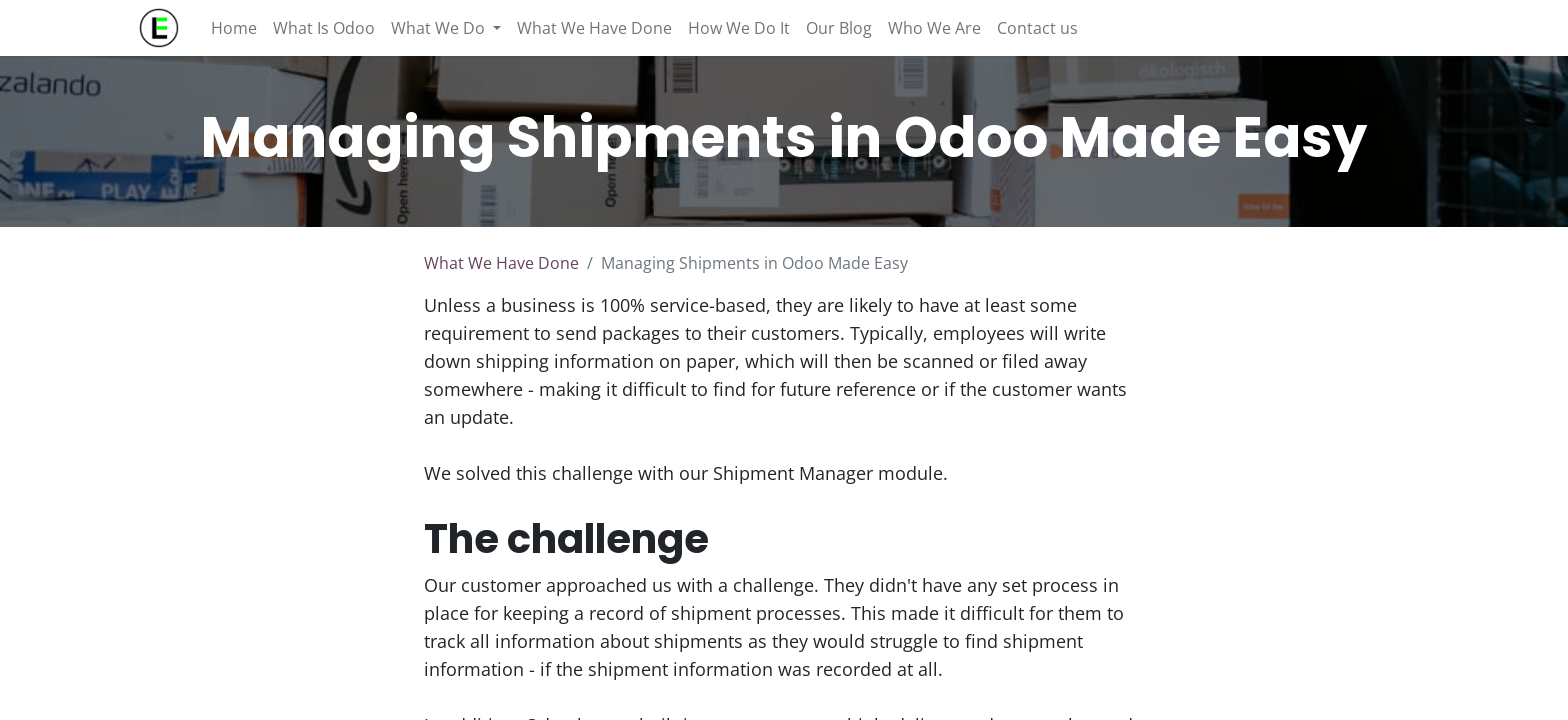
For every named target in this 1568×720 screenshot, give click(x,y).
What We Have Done (501, 263)
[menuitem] (234, 28)
